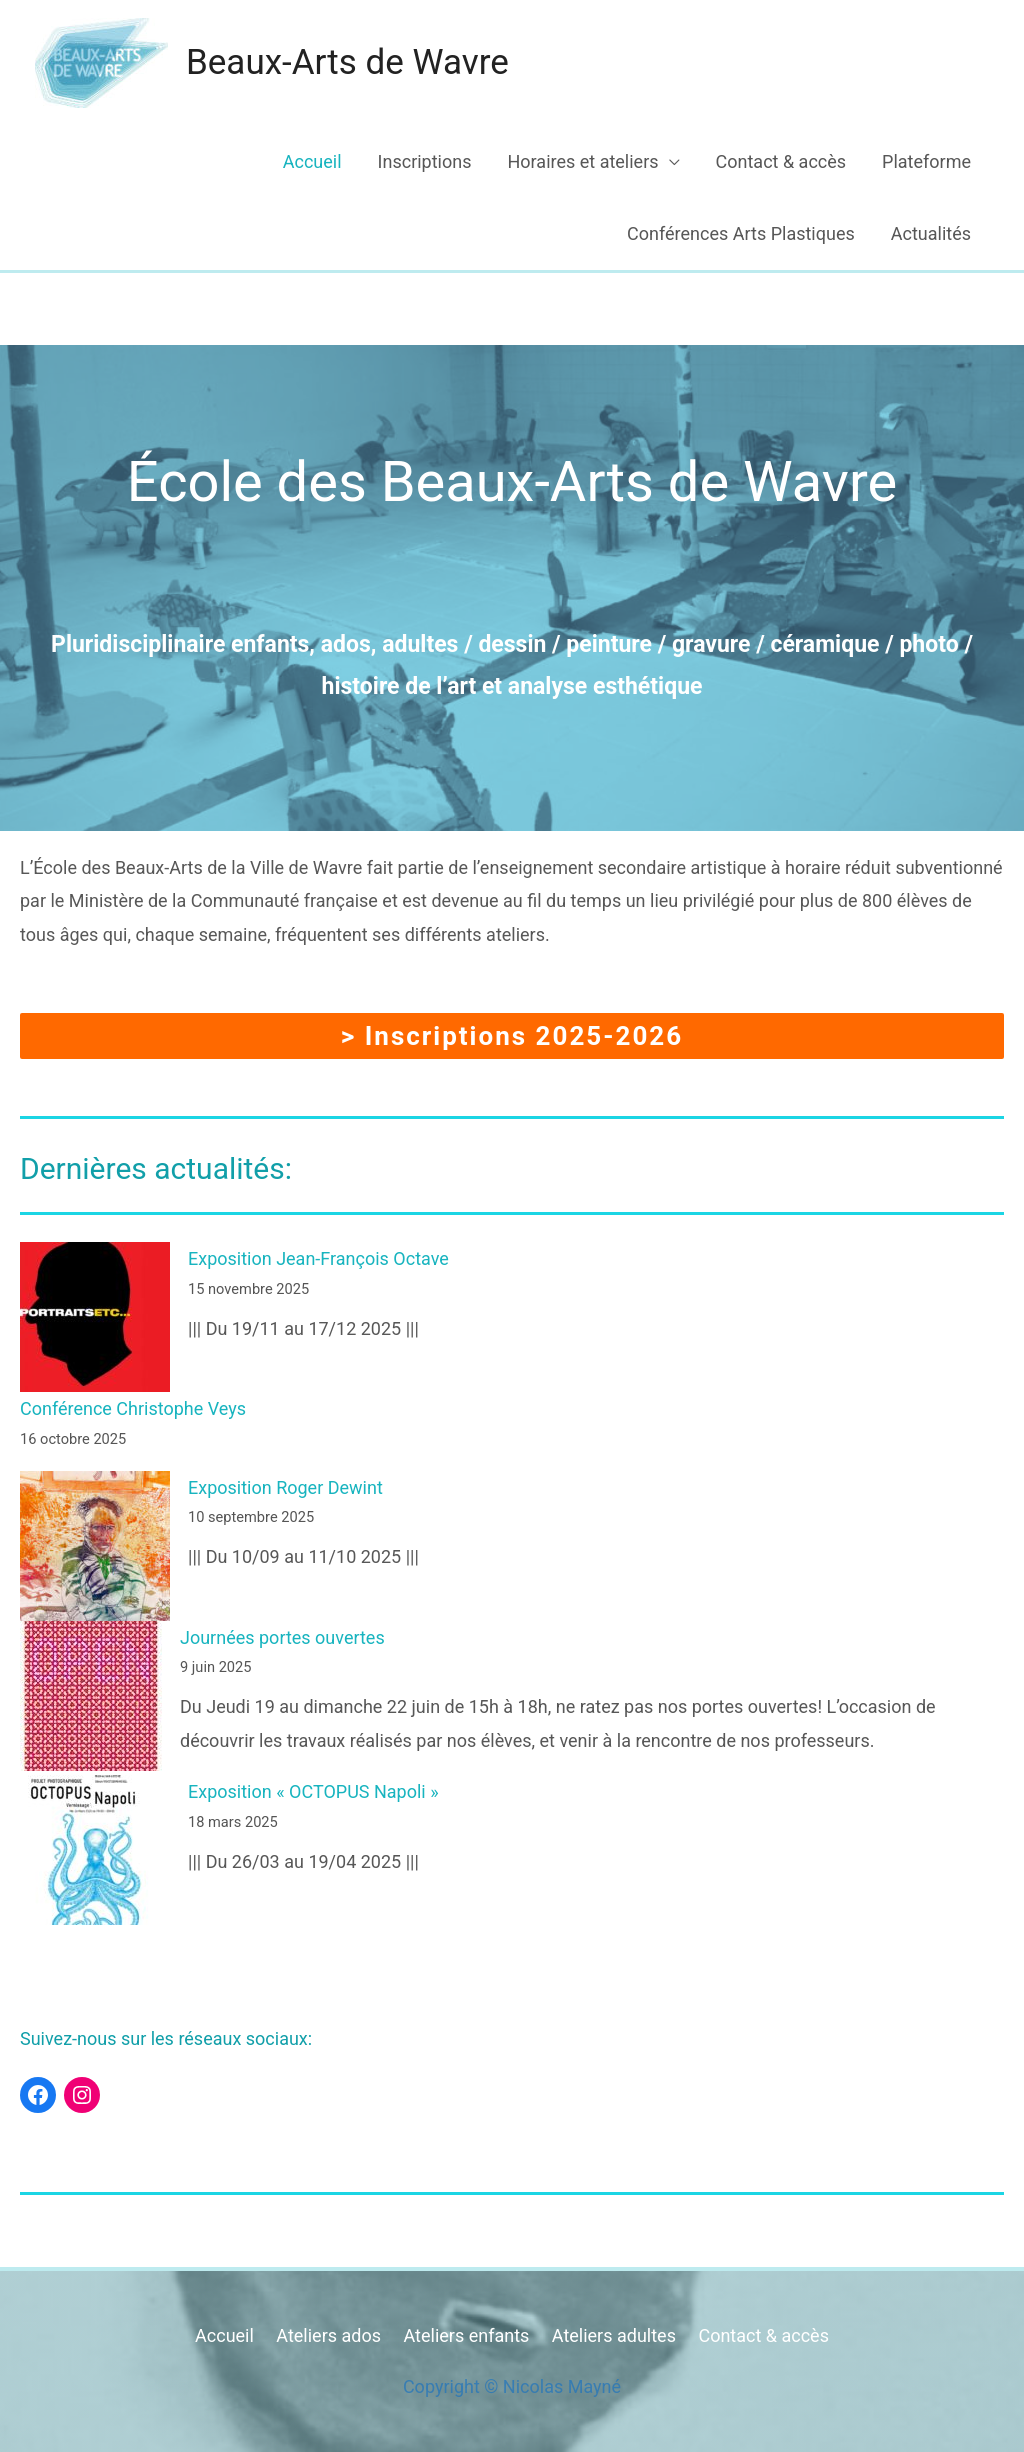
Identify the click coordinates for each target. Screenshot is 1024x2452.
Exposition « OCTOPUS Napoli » (313, 1791)
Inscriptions (425, 161)
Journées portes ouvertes (282, 1637)
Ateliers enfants (466, 2335)
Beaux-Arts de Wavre (347, 62)
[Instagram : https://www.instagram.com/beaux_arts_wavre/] (82, 2095)
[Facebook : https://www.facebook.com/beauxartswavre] (38, 2095)
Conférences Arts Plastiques (741, 233)
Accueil (312, 161)
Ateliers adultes (614, 2335)
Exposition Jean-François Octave (318, 1258)
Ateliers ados (328, 2335)
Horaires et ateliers (582, 161)
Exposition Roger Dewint (285, 1487)
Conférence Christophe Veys (133, 1408)
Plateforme (926, 161)
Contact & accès (781, 161)
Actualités (931, 233)
